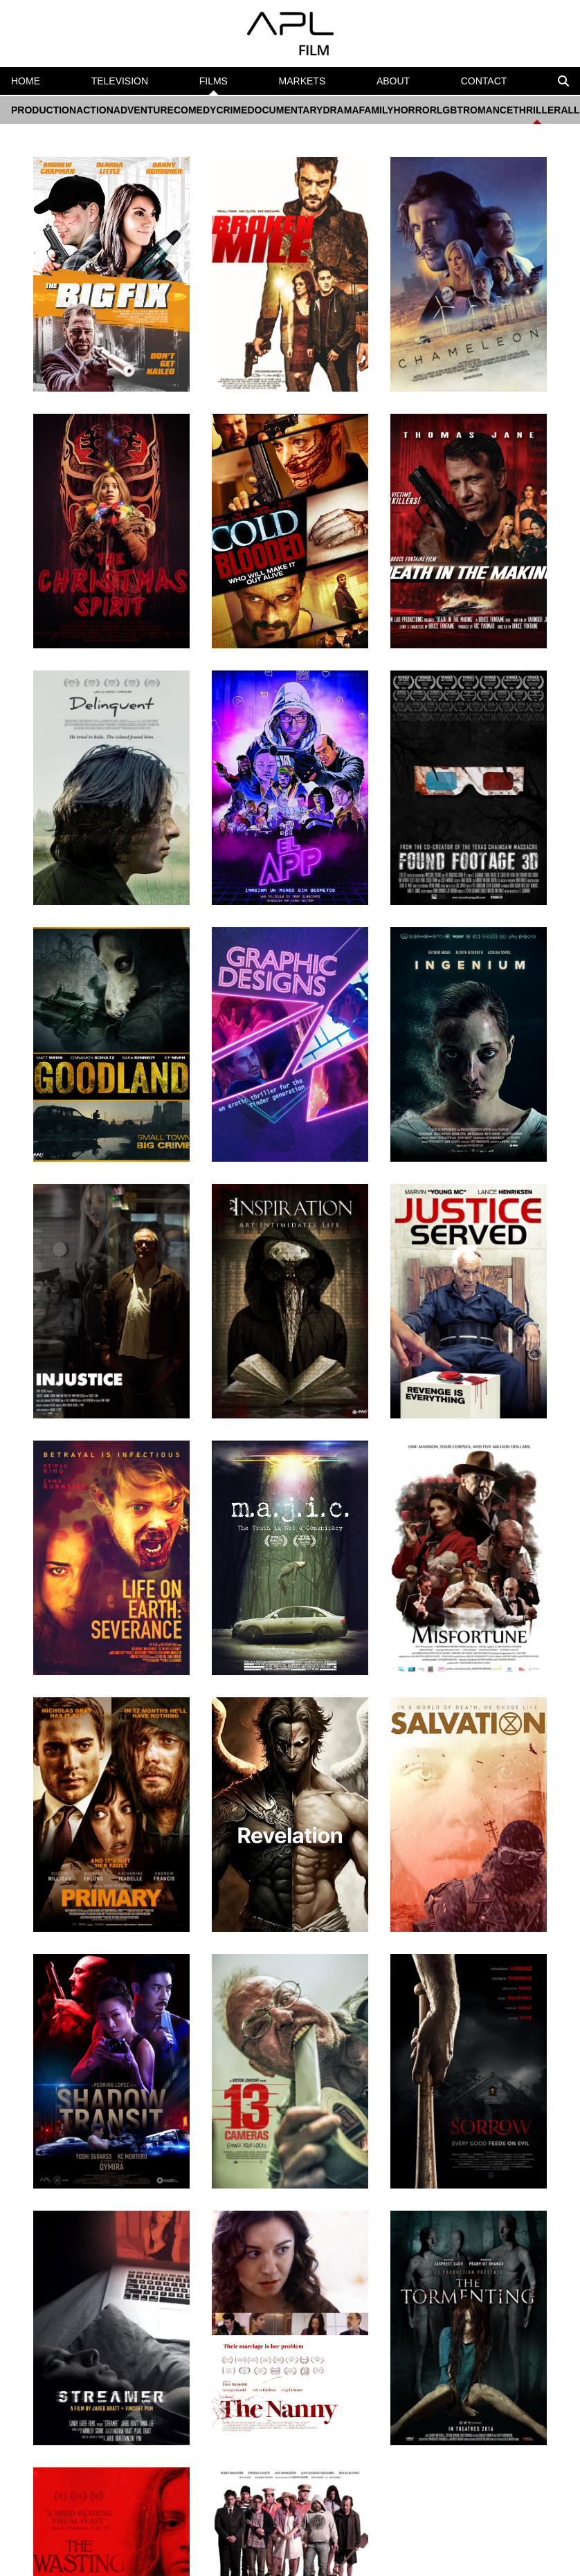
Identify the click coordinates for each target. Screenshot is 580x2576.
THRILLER (537, 114)
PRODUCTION (43, 110)
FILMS (213, 85)
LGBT (450, 110)
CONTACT (484, 80)
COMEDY (195, 110)
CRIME (231, 110)
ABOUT (393, 80)
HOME (25, 80)
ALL (570, 110)
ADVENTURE (144, 110)
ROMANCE (488, 110)
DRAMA (341, 110)
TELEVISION (119, 80)
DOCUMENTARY (285, 110)
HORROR (415, 110)
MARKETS (302, 80)
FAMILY (376, 110)
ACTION (95, 110)
